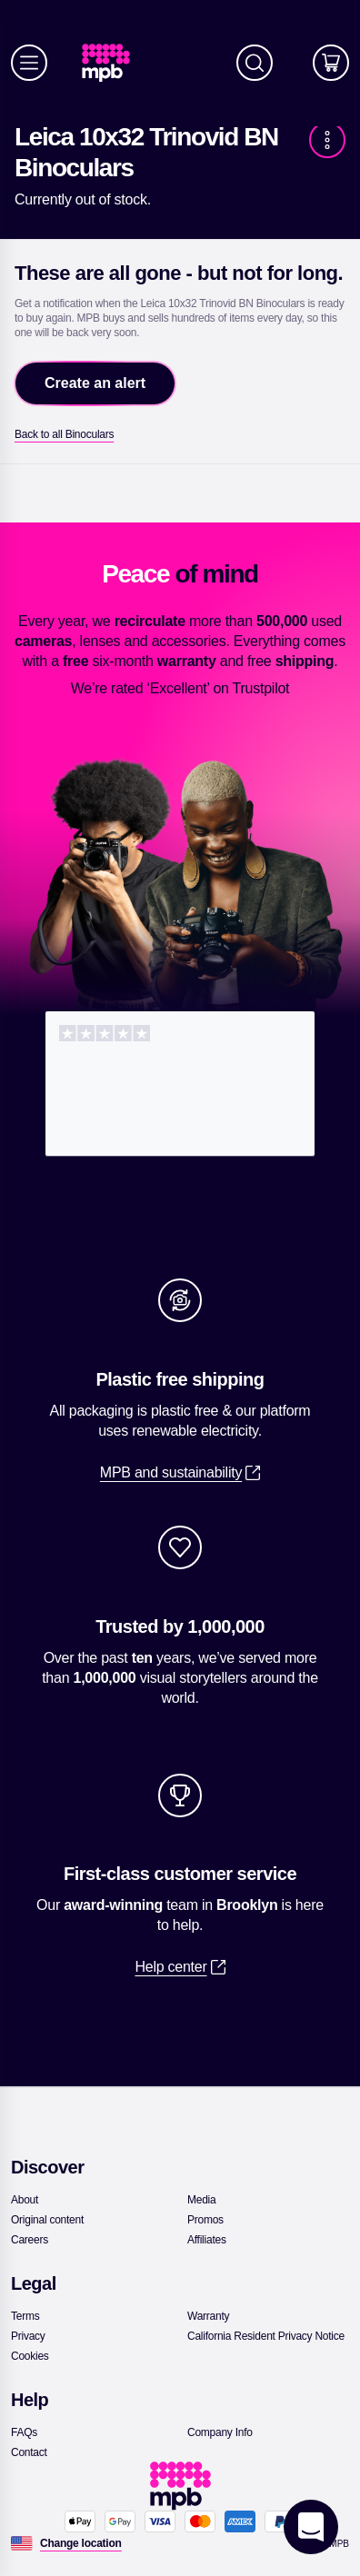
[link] (113, 63)
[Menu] (29, 63)
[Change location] (81, 2543)
